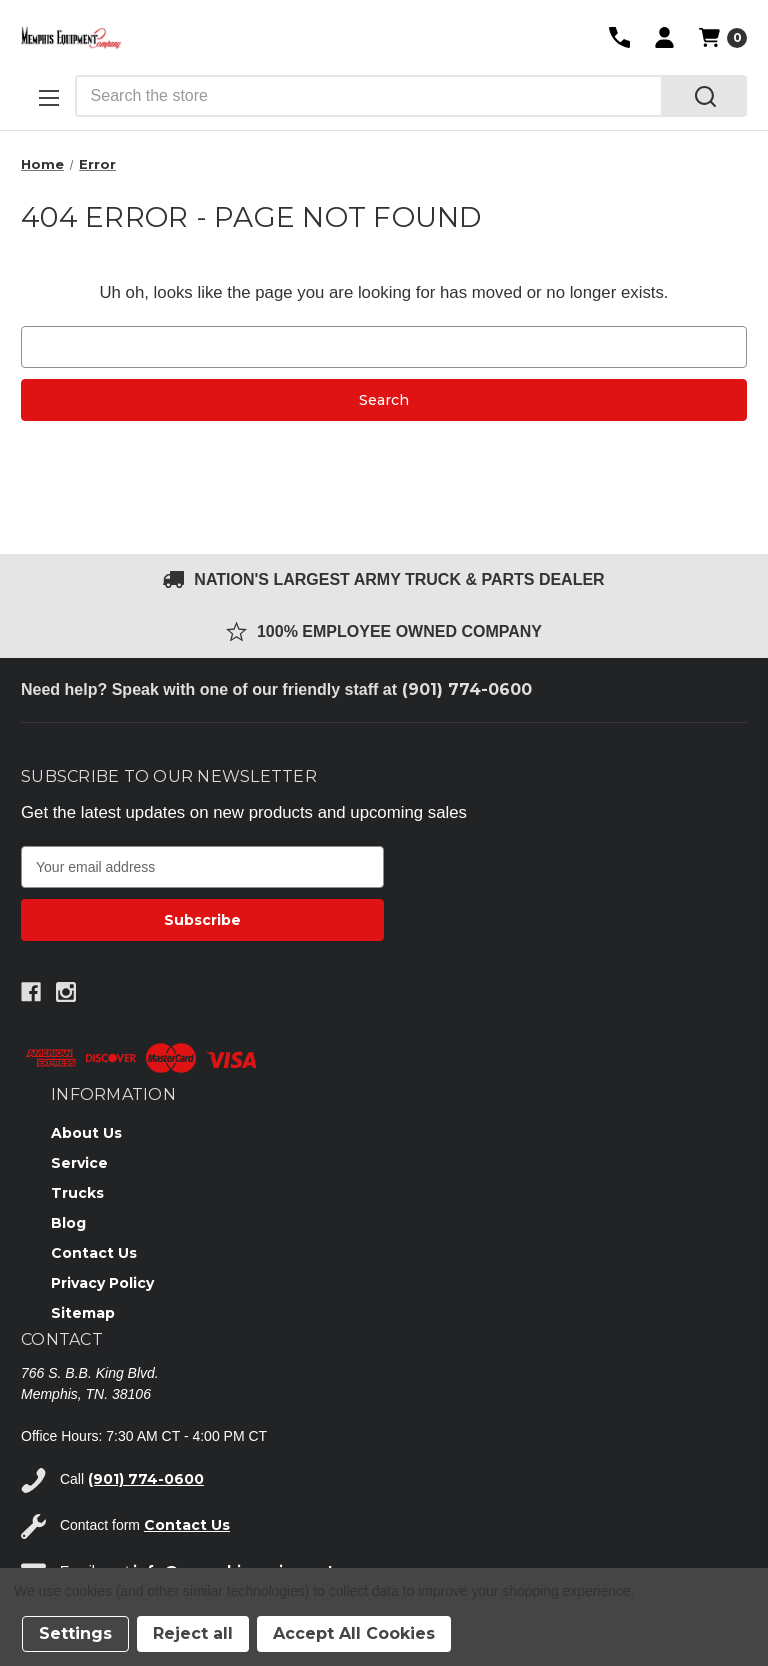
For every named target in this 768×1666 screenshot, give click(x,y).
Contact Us (94, 1253)
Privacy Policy (102, 1283)
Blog (68, 1223)
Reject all (193, 1633)
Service (79, 1163)
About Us (86, 1133)
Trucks (77, 1193)
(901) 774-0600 (467, 689)
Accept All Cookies (354, 1633)
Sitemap (83, 1313)
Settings (75, 1633)
